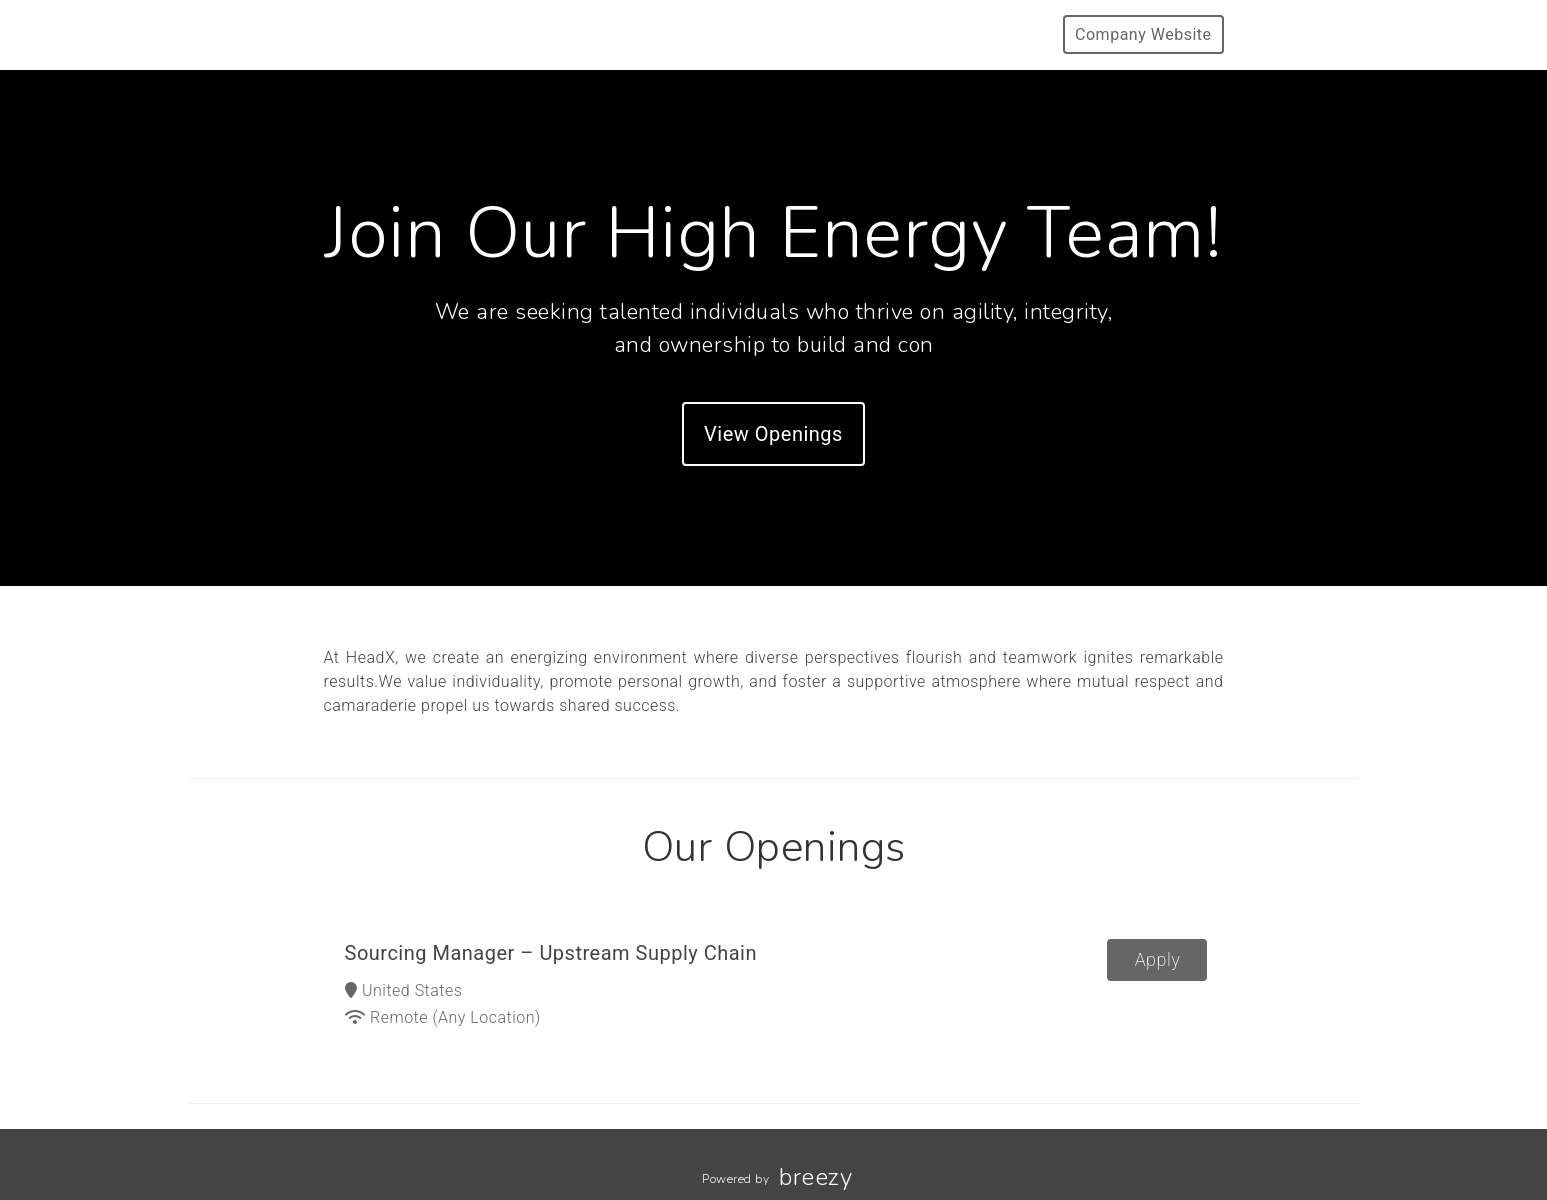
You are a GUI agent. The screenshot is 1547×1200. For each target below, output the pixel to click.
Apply (1158, 959)
